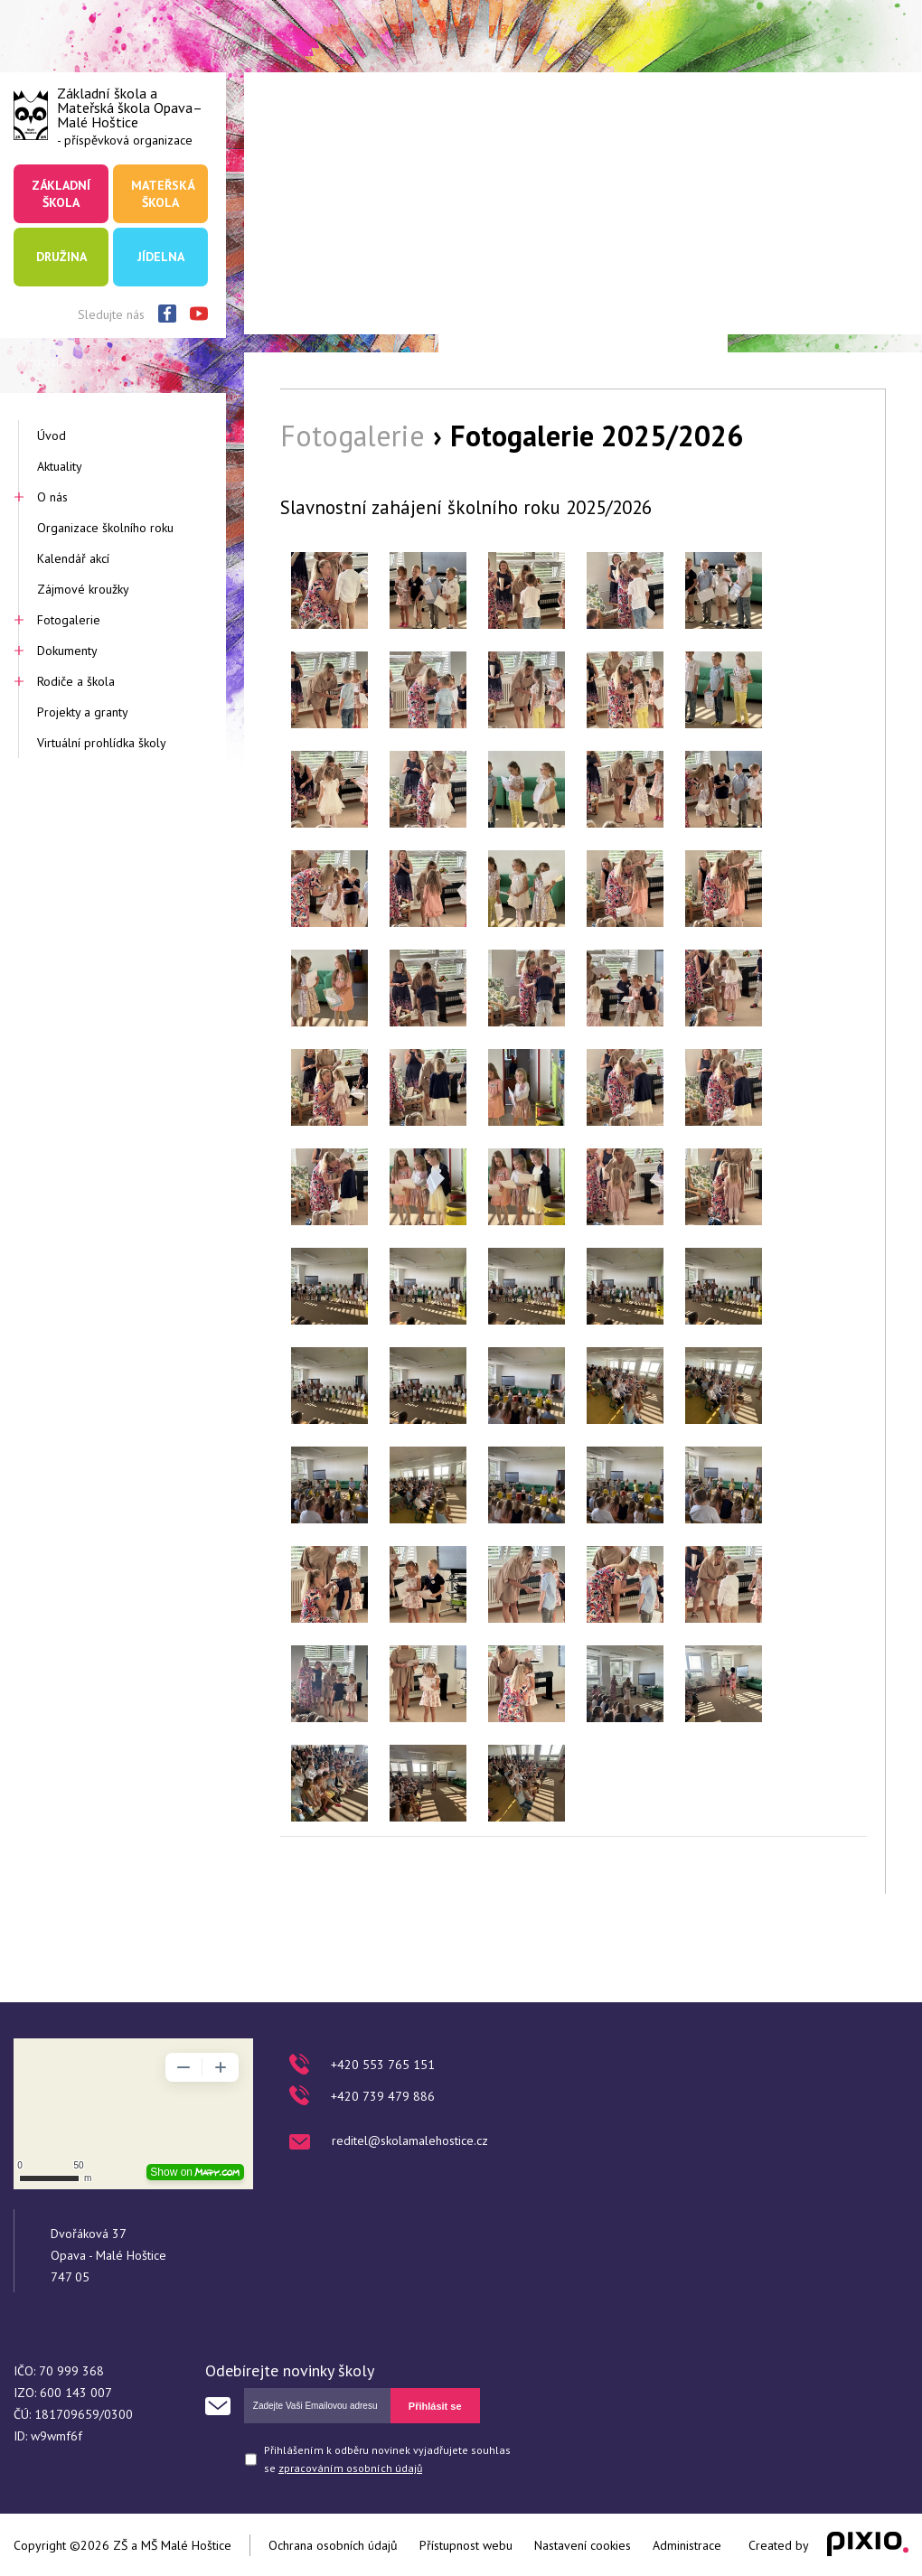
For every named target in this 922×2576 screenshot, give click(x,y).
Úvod (51, 435)
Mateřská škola (162, 193)
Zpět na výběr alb (818, 1858)
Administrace (687, 2545)
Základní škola (61, 193)
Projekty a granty (82, 712)
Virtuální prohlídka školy (101, 743)
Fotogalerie (68, 620)
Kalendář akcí (73, 558)
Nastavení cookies (582, 2545)
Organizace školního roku (105, 528)
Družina (61, 256)
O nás (52, 497)
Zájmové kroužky (83, 589)
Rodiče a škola (76, 681)
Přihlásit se (435, 2406)
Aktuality (59, 466)
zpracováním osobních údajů (350, 2468)
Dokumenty (67, 650)
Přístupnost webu (466, 2545)
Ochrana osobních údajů (333, 2545)
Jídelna (160, 256)
